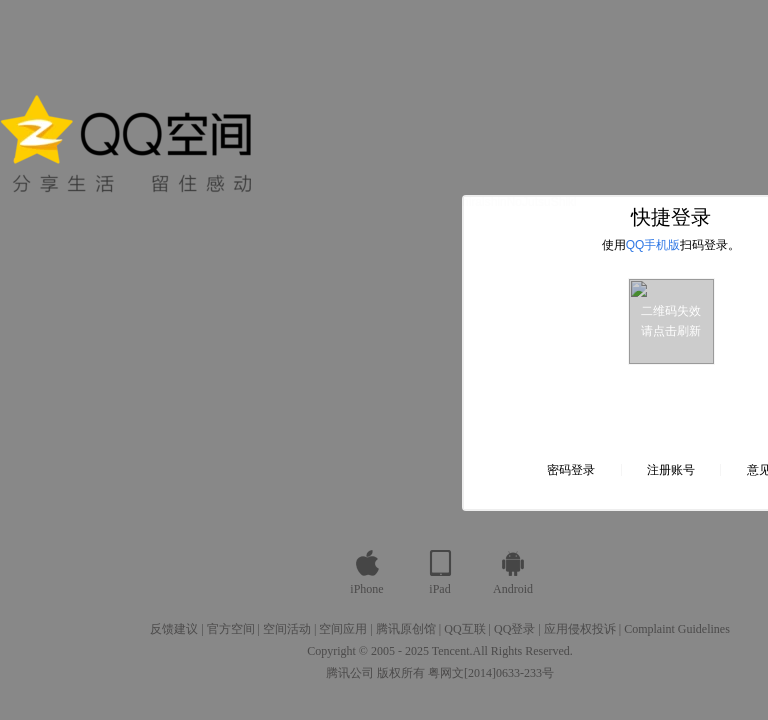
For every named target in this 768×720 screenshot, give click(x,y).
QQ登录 (514, 629)
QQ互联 (464, 629)
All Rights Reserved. (523, 651)
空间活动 (287, 629)
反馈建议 (174, 629)
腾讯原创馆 (406, 629)
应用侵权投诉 (580, 629)
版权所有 (401, 673)
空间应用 (343, 629)
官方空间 (231, 629)
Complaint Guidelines (677, 629)
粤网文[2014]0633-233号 (491, 673)
